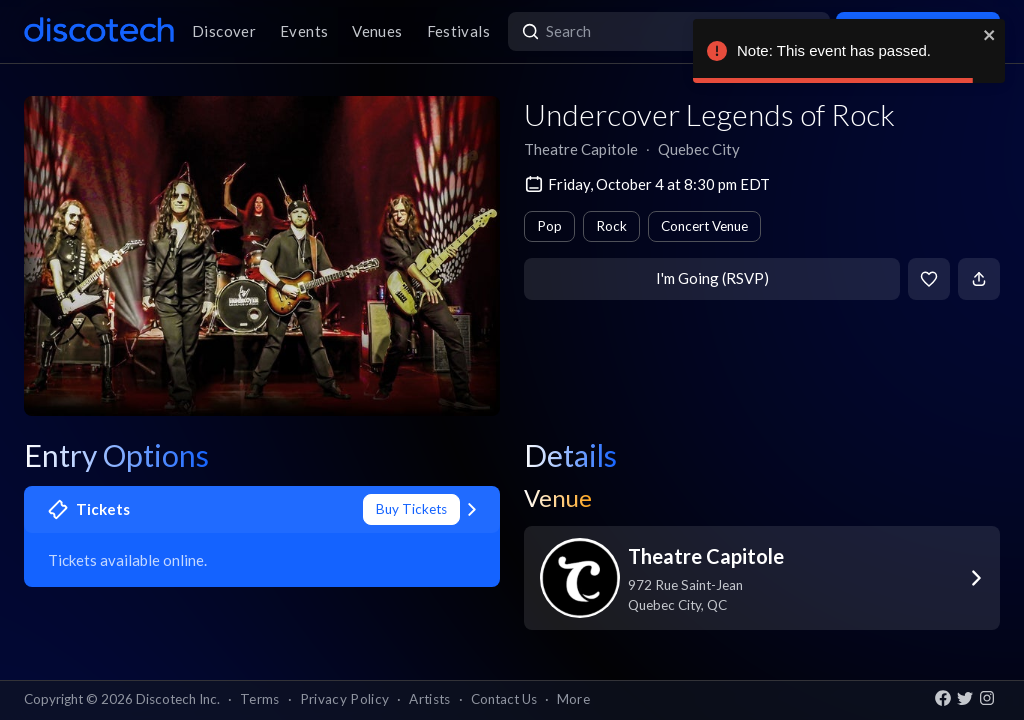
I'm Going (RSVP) (712, 278)
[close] (990, 35)
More (573, 699)
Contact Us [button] (504, 699)
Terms (260, 699)
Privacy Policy (345, 699)
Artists (429, 699)
